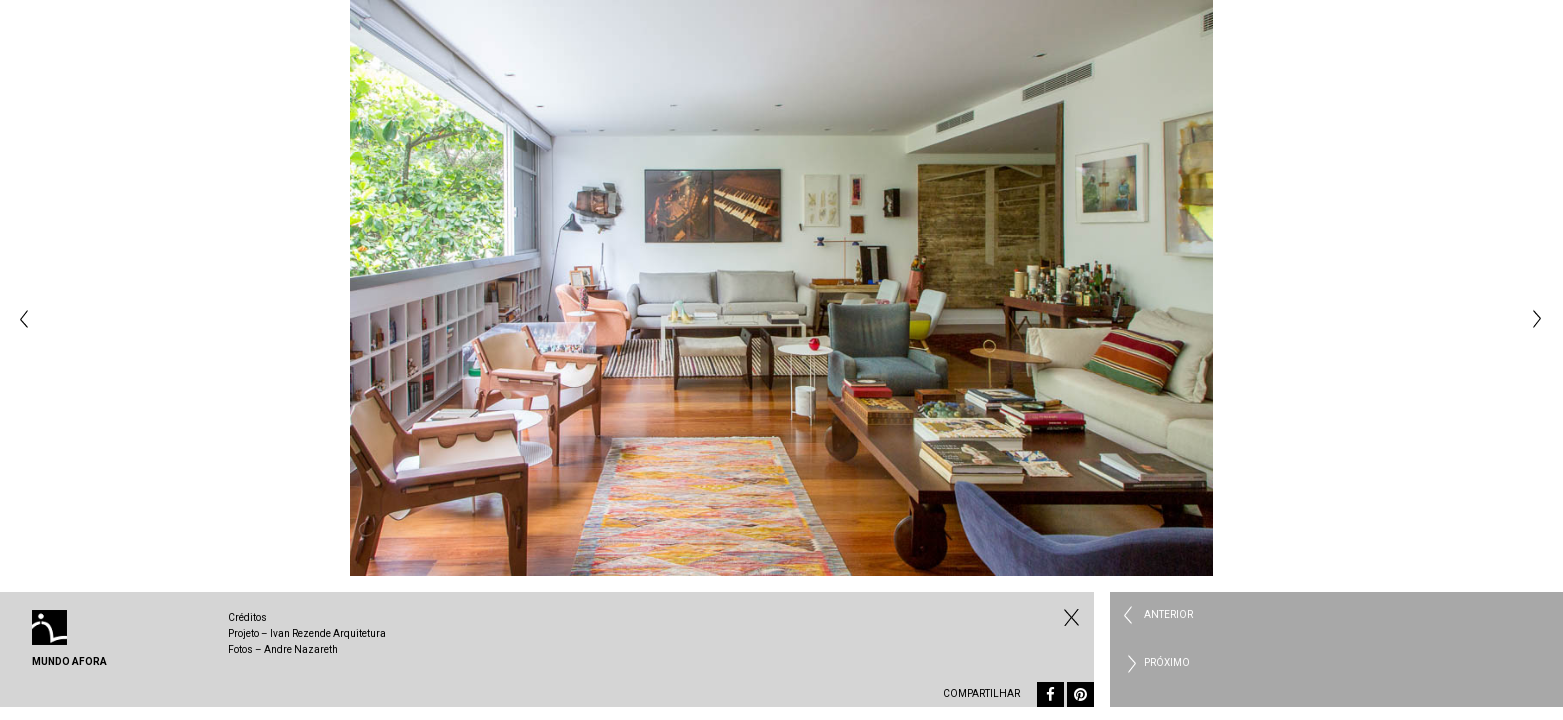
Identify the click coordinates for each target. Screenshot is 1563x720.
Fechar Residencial (1069, 617)
